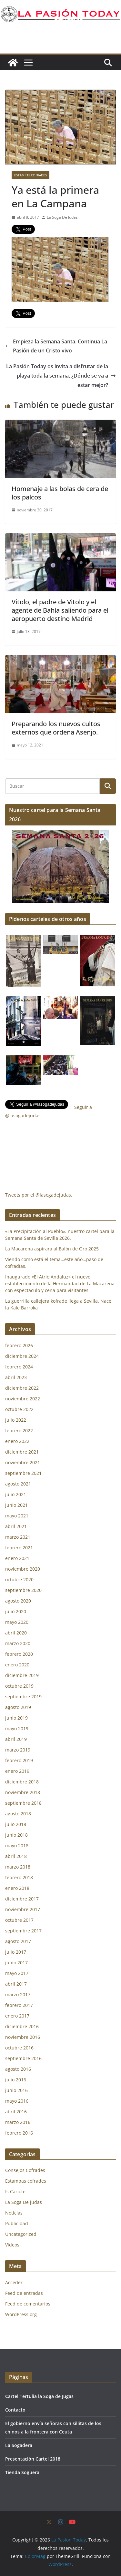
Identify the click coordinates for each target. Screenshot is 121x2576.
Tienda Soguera (22, 2472)
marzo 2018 (17, 1867)
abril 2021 (16, 1526)
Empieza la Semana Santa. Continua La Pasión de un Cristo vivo (56, 346)
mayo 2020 (16, 1622)
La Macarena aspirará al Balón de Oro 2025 (52, 1249)
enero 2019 (17, 1771)
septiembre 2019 (23, 1696)
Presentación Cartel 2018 (32, 2459)
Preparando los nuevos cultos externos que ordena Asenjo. (56, 727)
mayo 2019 (16, 1728)
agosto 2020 (18, 1601)
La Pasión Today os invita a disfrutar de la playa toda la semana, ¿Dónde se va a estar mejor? (61, 376)
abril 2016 (16, 2111)
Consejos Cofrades (25, 2170)
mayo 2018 (16, 1845)
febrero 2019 (19, 1760)
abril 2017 (16, 1984)
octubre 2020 (19, 1579)
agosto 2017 (18, 1941)
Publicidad (16, 2223)
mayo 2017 (16, 1973)
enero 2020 (17, 1665)
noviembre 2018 (22, 1792)
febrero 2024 (19, 1367)
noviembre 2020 (22, 1569)
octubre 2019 (19, 1686)
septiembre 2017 (23, 1931)
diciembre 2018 (22, 1782)
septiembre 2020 (23, 1590)
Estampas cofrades (30, 175)
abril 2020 (16, 1633)
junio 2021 (16, 1505)
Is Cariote (15, 2191)
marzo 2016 (17, 2122)
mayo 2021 (16, 1516)
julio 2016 (15, 2080)
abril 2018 (16, 1856)
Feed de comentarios (27, 2304)
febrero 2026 (19, 1345)
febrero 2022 (19, 1430)
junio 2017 (16, 1962)
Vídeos (12, 2245)
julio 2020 (15, 1611)
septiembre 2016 (23, 2058)
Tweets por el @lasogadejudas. (38, 1195)
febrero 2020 (19, 1654)
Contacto (15, 2410)
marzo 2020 (17, 1643)
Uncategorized (20, 2234)
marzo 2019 (17, 1750)
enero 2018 (17, 1888)
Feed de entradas (24, 2293)
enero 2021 (17, 1558)
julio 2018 (15, 1824)
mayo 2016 (16, 2101)
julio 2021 (15, 1494)
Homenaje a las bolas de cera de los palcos (60, 492)
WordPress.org (21, 2314)
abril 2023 (16, 1377)
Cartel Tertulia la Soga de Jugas (39, 2396)
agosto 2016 (18, 2069)
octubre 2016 (19, 2048)
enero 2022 (17, 1441)
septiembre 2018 (23, 1803)
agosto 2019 (18, 1707)
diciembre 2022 (22, 1388)
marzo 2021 (17, 1537)
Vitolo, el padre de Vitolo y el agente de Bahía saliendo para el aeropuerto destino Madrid (60, 610)
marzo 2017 (17, 1994)
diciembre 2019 (22, 1675)
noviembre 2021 (22, 1462)
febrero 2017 (19, 2005)
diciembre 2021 (22, 1452)
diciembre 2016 (22, 2026)
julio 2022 (15, 1420)
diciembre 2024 (22, 1356)
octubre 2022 (19, 1409)
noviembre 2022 (22, 1399)
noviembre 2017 (22, 1909)
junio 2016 (16, 2090)
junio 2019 (16, 1718)
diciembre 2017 (22, 1899)
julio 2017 (15, 1952)
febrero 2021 (19, 1548)
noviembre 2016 (22, 2037)
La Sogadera (18, 2445)
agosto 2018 (18, 1814)
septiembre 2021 (23, 1473)
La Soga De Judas (62, 217)
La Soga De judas (23, 2202)
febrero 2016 (19, 2133)
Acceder (14, 2282)
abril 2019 (16, 1739)
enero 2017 (17, 2016)
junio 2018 (16, 1835)
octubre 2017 (19, 1920)
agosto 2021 (18, 1484)
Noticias (14, 2213)
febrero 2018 (19, 1877)
